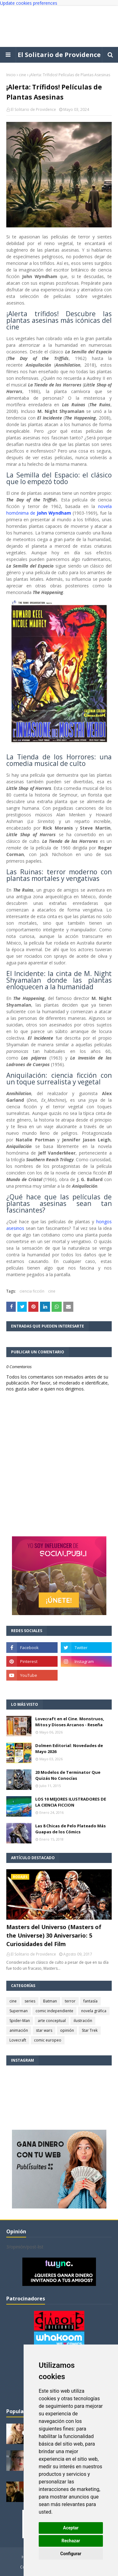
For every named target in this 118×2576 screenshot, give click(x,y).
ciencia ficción (32, 1291)
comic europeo (47, 2040)
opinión (67, 2030)
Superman (18, 2010)
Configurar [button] (70, 2553)
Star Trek (90, 2030)
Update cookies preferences (28, 3)
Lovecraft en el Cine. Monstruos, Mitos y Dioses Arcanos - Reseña (69, 1722)
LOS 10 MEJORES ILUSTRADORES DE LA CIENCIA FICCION (70, 1802)
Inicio (11, 74)
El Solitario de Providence (59, 54)
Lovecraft (17, 2040)
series (30, 2001)
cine (22, 74)
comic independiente (54, 2010)
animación (18, 2030)
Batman (50, 2001)
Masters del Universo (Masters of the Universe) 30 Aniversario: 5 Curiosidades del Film (53, 1935)
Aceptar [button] (71, 2527)
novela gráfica (93, 2010)
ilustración (83, 2020)
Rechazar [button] (71, 2540)
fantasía (90, 2001)
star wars (44, 2030)
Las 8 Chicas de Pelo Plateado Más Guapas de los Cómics (70, 1829)
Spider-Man (19, 2020)
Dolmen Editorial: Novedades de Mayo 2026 (69, 1749)
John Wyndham (54, 513)
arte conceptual (52, 2020)
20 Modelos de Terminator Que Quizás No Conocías (67, 1775)
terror (70, 2001)
